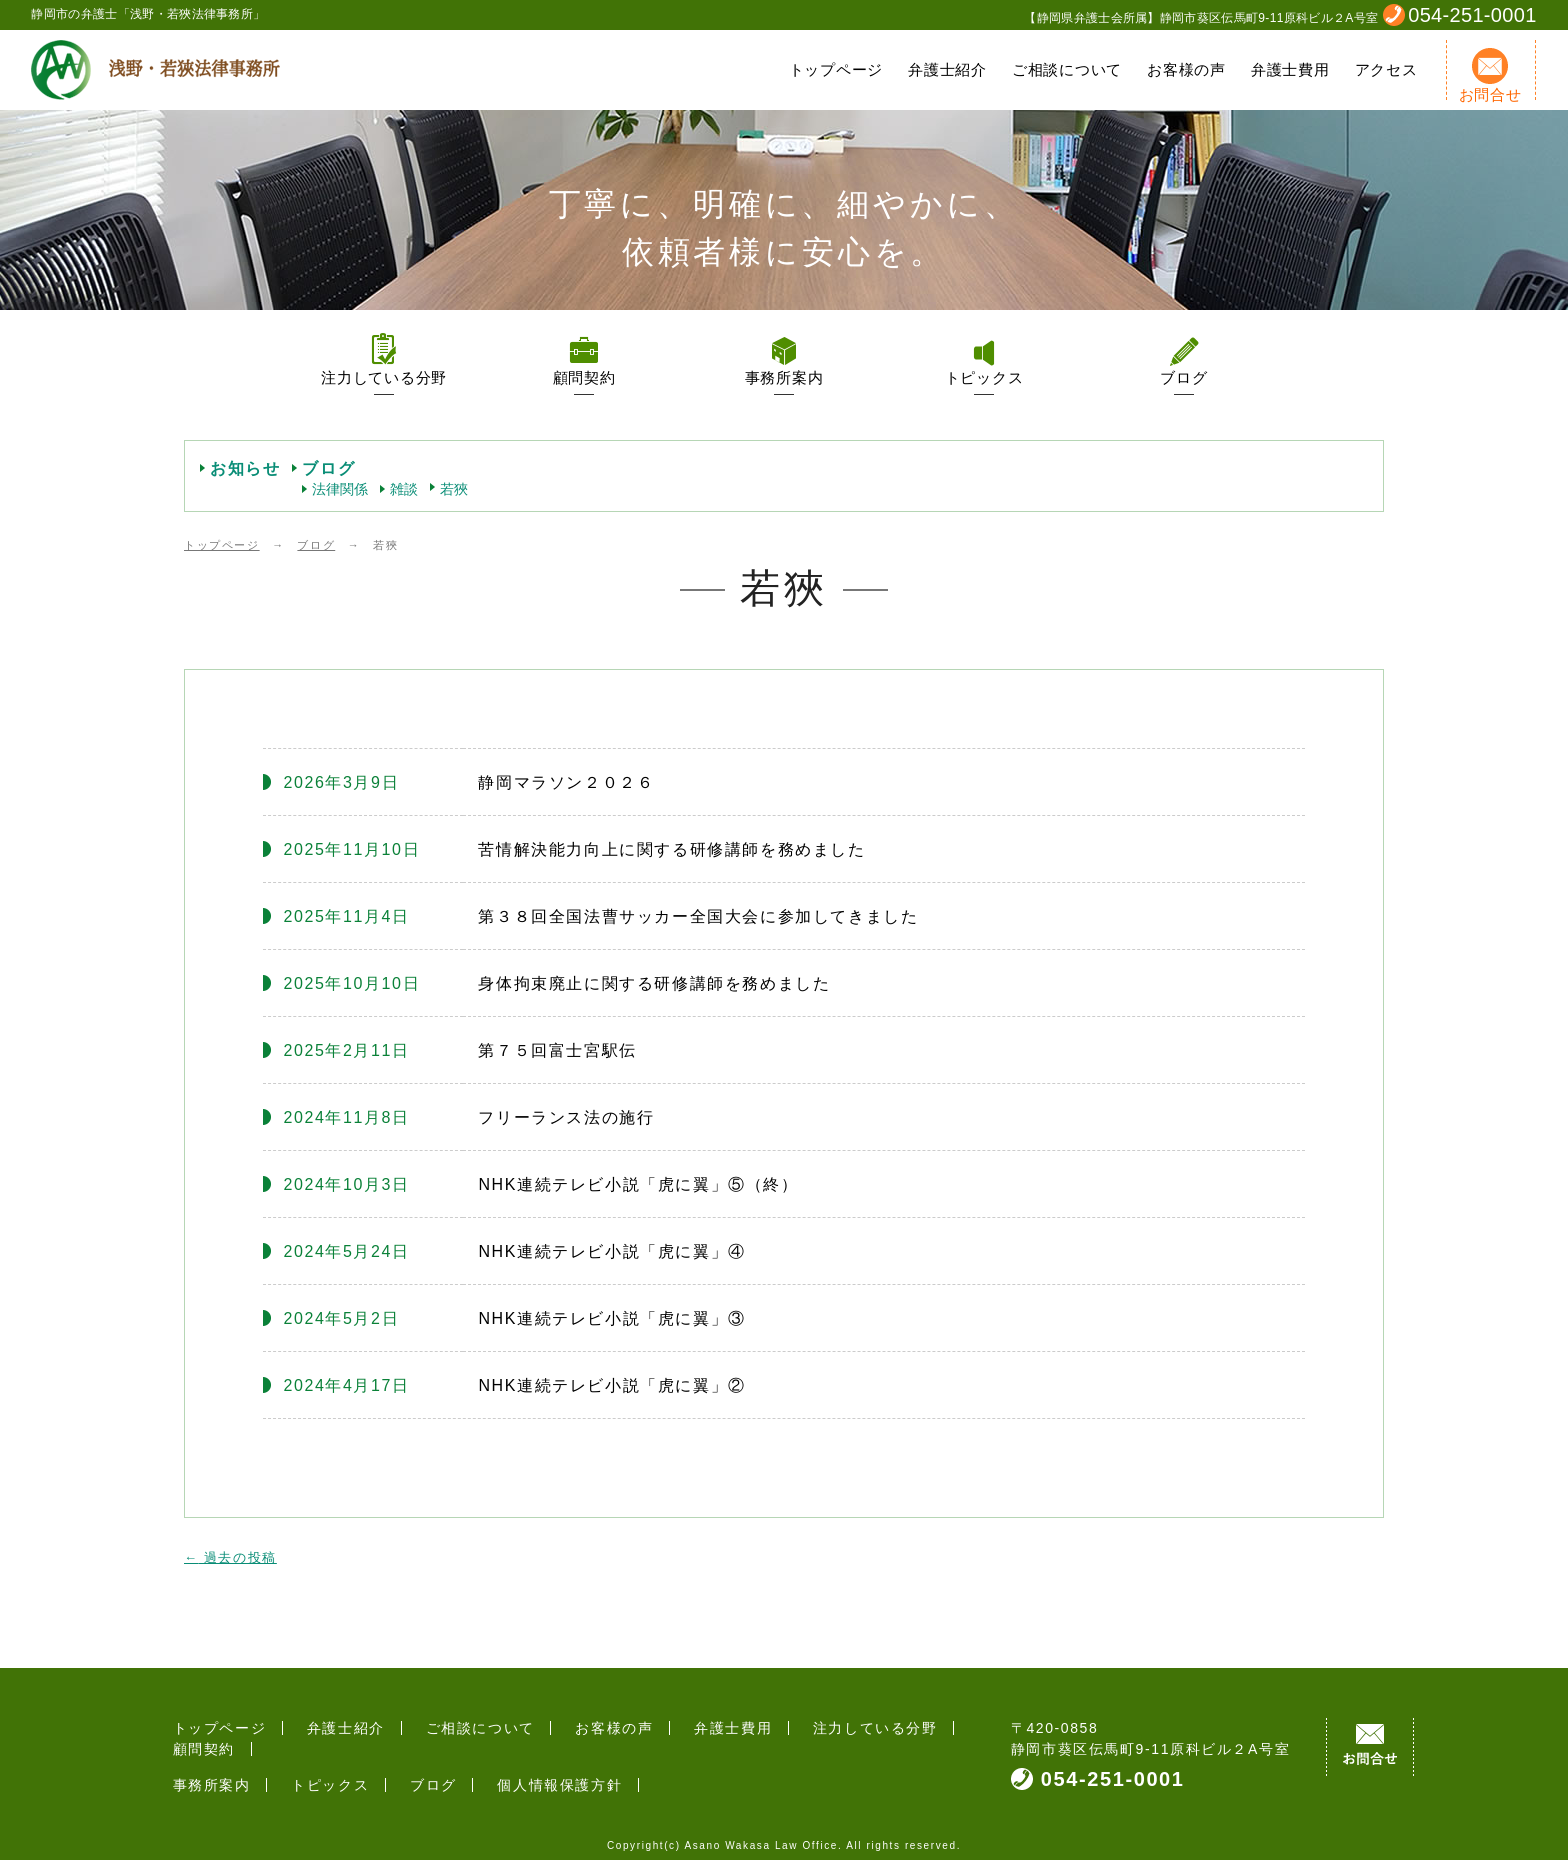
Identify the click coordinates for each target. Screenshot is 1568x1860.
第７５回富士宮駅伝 (557, 1050)
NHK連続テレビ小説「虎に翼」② (611, 1385)
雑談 (404, 489)
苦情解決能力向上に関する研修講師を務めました (671, 849)
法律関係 (340, 489)
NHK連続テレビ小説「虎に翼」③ (611, 1318)
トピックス (984, 377)
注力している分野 (384, 377)
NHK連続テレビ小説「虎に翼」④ (611, 1251)
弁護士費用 (1290, 69)
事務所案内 (784, 377)
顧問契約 (584, 377)
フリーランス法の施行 (566, 1117)
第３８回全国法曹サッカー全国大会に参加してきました (698, 916)
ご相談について (1067, 69)
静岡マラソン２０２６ (566, 782)
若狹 (454, 489)
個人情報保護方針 (514, 1764)
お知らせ (245, 468)
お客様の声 (1186, 69)
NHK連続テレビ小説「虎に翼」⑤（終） (638, 1184)
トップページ (836, 69)
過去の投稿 (230, 1557)
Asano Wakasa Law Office (761, 1834)
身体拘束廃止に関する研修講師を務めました (654, 983)
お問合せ (1490, 75)
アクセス (1386, 69)
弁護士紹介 (947, 69)
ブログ (1183, 377)
